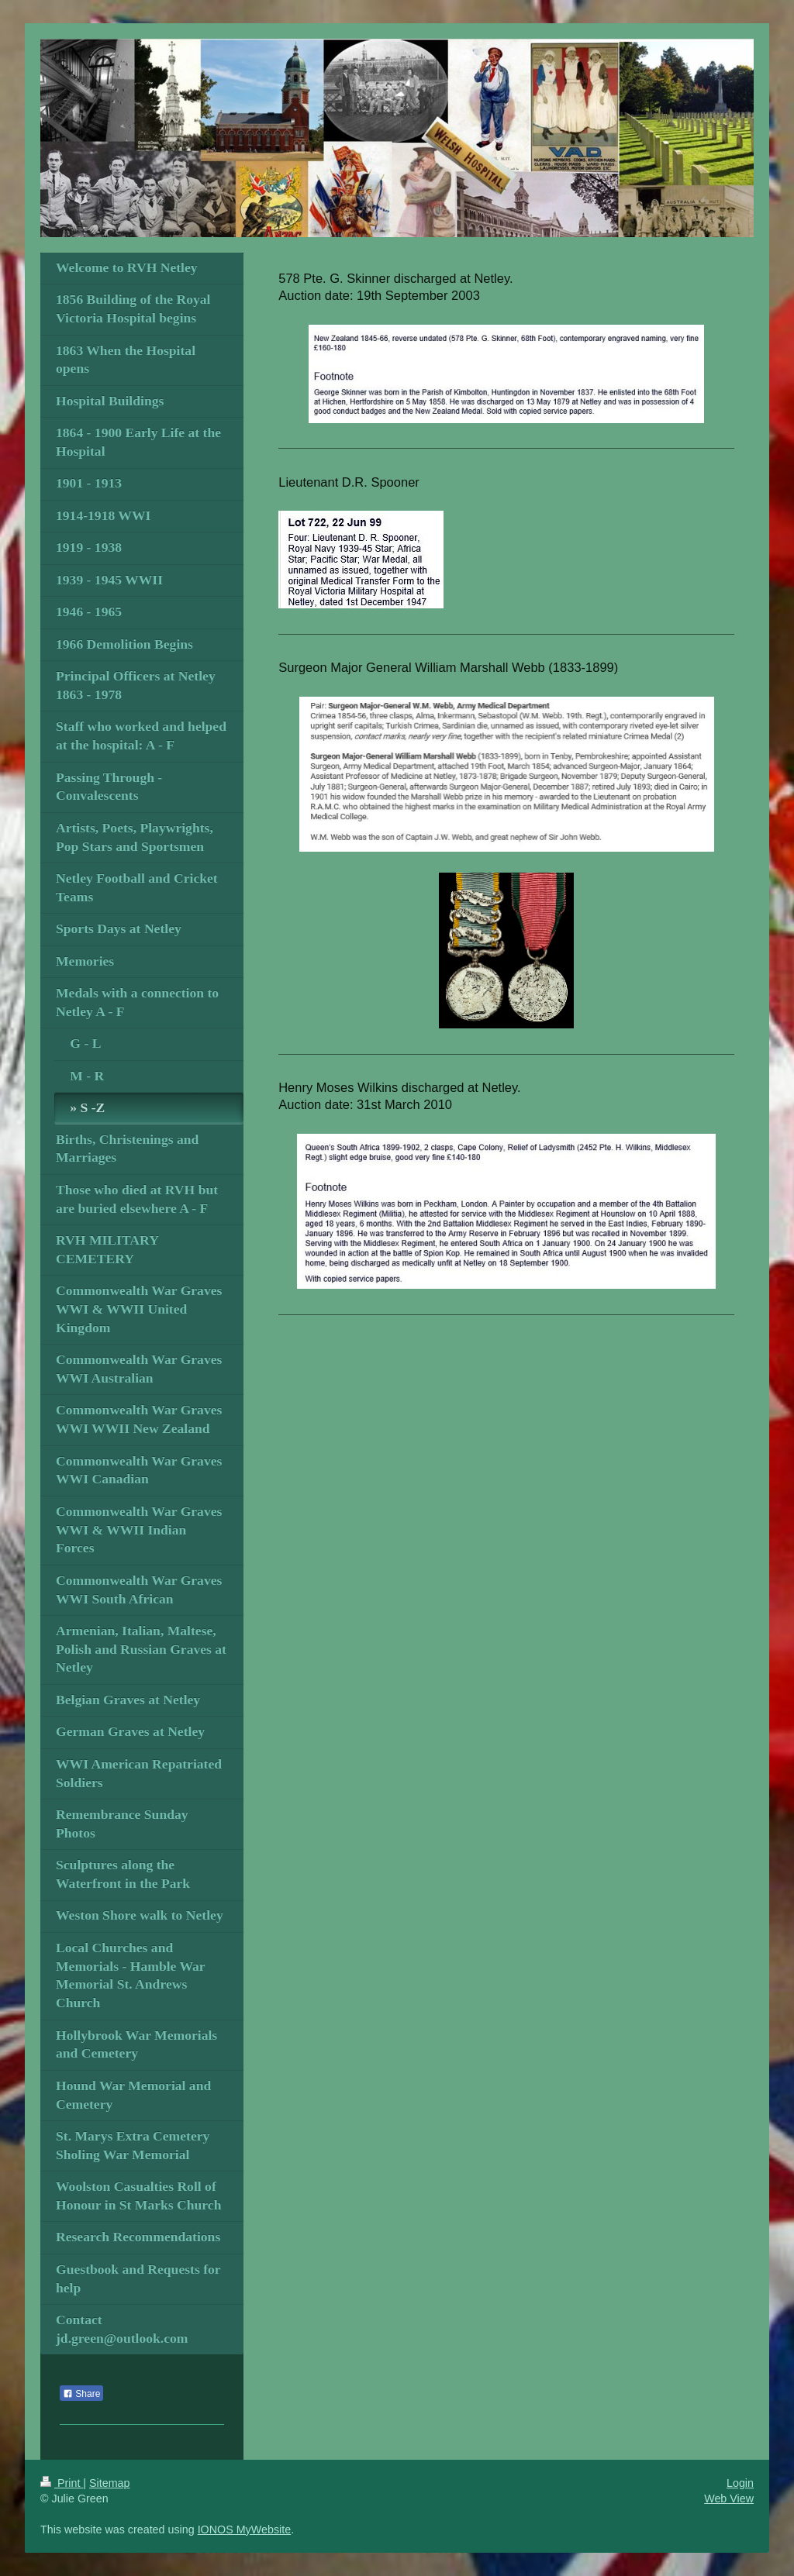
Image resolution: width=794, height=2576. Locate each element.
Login (740, 2483)
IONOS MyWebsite (245, 2529)
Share (81, 2393)
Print (61, 2483)
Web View (729, 2498)
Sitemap (109, 2483)
